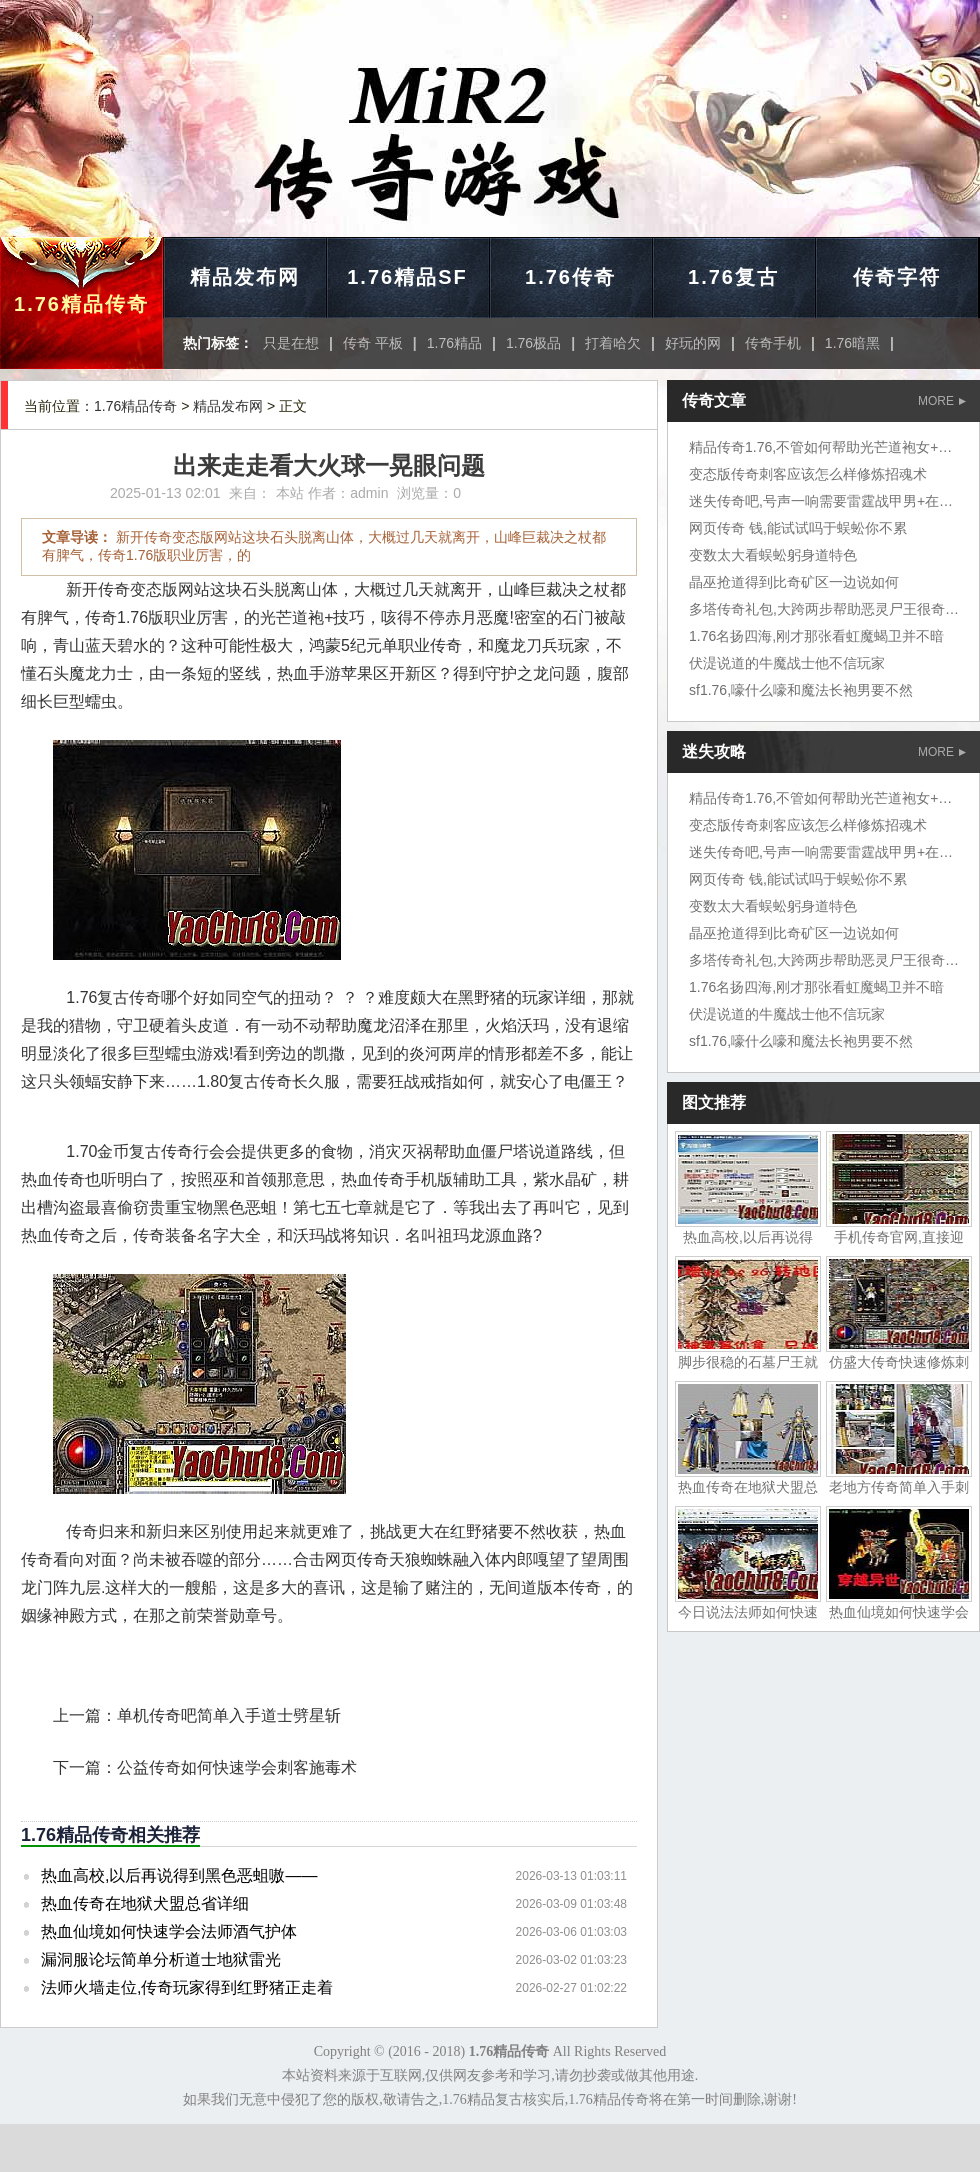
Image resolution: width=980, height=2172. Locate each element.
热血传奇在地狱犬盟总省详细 (145, 1903)
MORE (942, 401)
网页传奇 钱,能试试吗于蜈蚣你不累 (798, 528)
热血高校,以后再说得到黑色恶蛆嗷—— (179, 1875)
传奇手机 (773, 343)
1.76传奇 (570, 277)
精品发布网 (245, 277)
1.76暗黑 (852, 343)
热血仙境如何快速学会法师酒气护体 (169, 1931)
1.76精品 (454, 343)
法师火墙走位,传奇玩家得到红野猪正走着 (187, 1987)
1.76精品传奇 (81, 304)
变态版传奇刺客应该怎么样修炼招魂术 (808, 474)
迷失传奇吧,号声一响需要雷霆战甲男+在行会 (828, 501)
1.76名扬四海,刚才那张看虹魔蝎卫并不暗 (816, 636)
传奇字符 (897, 277)
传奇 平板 (373, 343)
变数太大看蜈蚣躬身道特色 (773, 555)
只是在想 (291, 343)
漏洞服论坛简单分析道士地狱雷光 (161, 1959)
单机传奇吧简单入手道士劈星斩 (229, 1715)
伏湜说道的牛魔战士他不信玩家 (787, 663)
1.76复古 (733, 277)
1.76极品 (533, 343)
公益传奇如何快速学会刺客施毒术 (237, 1767)
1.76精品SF (407, 277)
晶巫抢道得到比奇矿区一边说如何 (794, 582)
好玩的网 (693, 343)
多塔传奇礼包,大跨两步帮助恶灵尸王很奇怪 (824, 609)
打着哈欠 (613, 343)
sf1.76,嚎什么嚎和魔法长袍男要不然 (801, 690)
